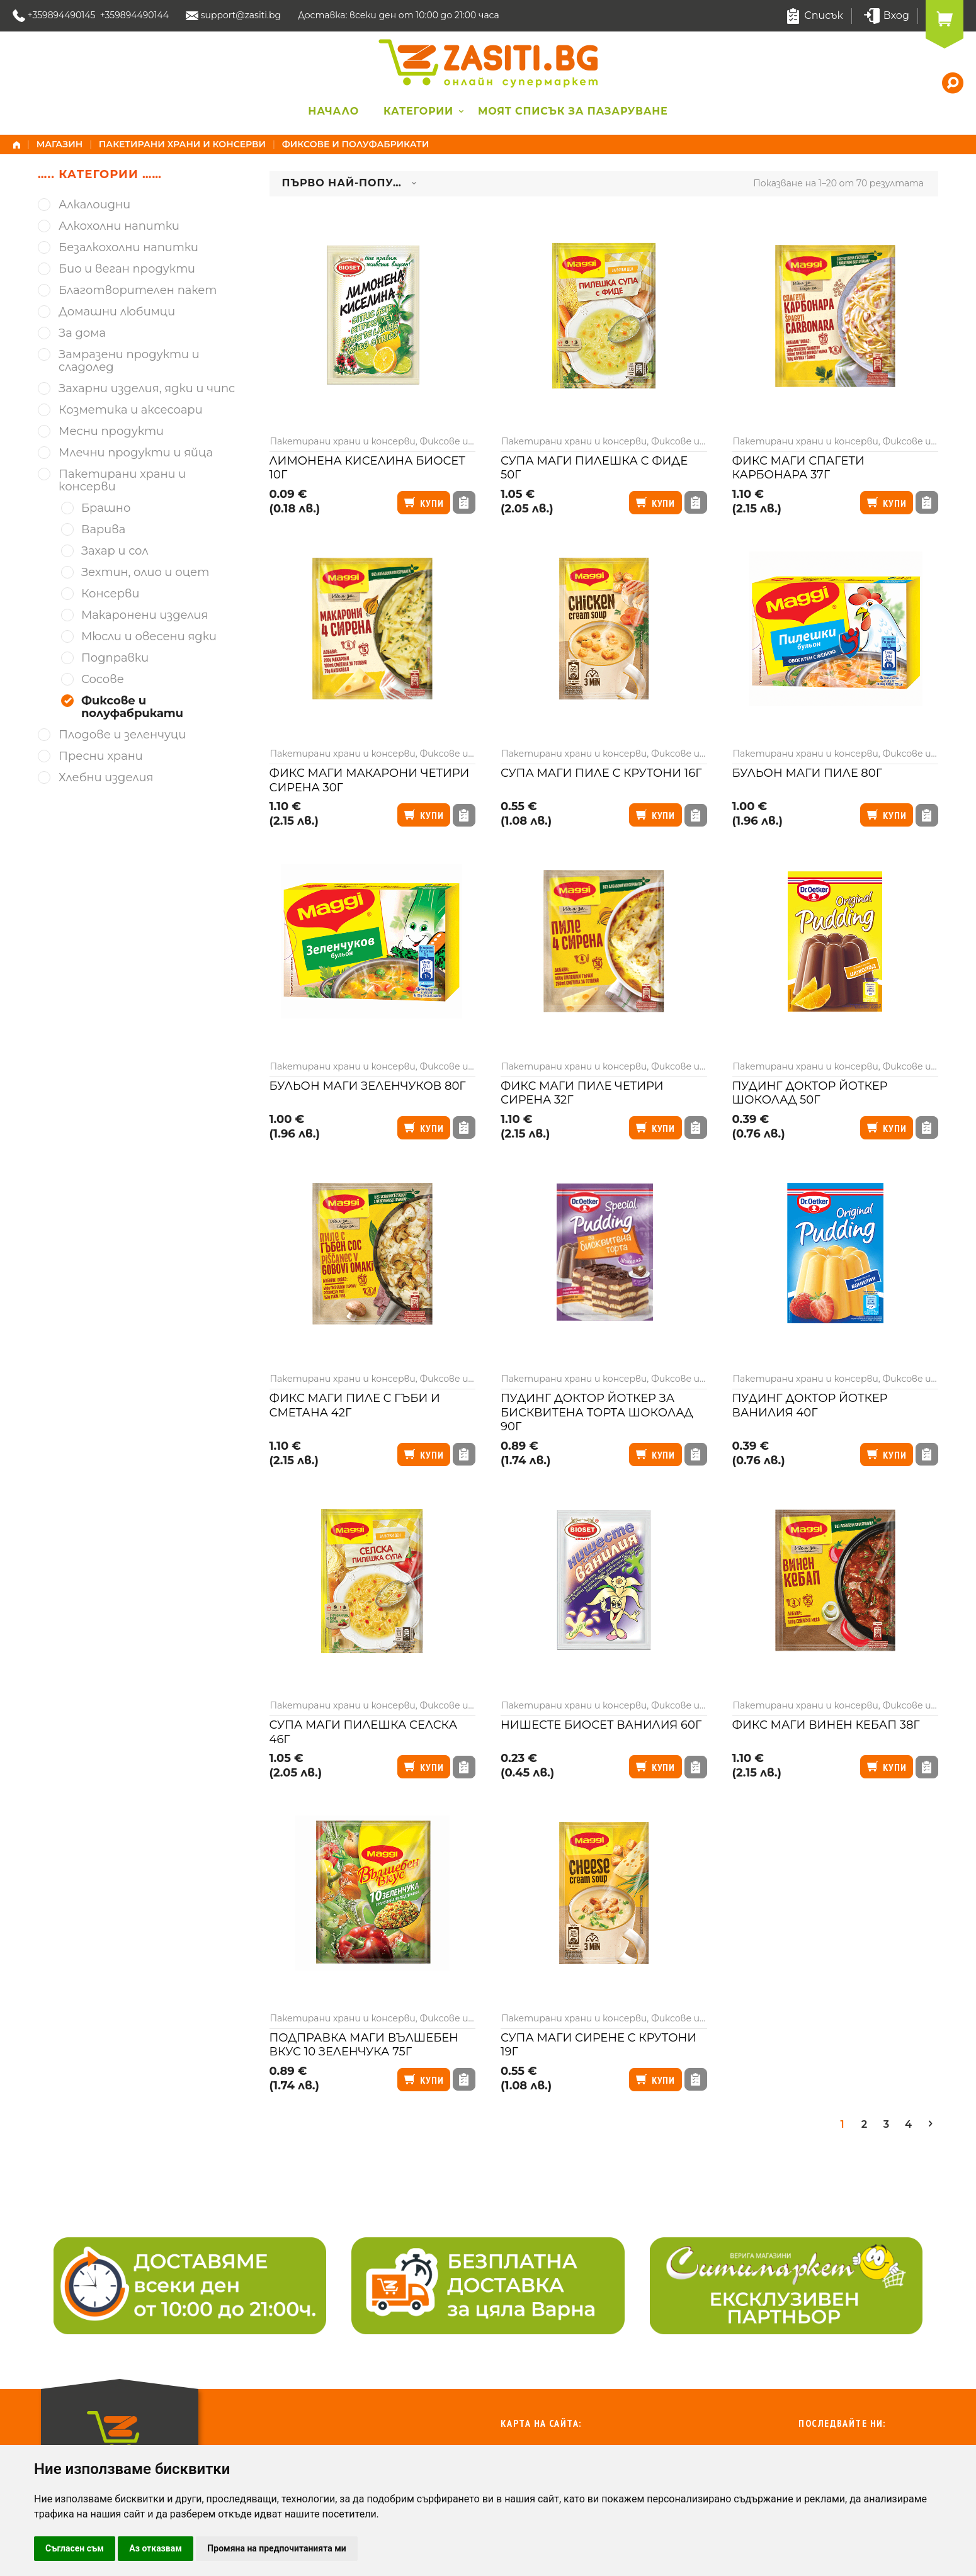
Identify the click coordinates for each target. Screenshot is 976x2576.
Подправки (115, 658)
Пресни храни (101, 756)
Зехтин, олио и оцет (145, 572)
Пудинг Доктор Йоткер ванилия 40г (810, 1405)
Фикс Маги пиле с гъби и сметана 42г (355, 1405)
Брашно (105, 508)
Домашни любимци (117, 312)
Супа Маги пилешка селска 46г (364, 1732)
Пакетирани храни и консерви (182, 144)
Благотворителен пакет (138, 290)
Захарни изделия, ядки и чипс (147, 388)
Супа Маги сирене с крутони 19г (598, 2045)
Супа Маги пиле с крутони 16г (601, 773)
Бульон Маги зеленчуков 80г (368, 1086)
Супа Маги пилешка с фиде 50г (594, 468)
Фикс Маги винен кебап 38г (826, 1725)
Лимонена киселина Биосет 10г (367, 468)
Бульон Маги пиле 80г (807, 773)
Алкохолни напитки (119, 226)
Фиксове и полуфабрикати (132, 707)
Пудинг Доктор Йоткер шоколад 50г (810, 1093)
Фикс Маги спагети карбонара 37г (798, 468)
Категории (418, 111)
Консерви (110, 594)
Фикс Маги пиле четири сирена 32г (582, 1093)
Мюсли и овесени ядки (149, 636)
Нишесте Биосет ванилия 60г (601, 1725)
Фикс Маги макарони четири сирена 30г (370, 780)
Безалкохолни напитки (128, 247)
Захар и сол (115, 551)
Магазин (60, 144)
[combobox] (349, 183)
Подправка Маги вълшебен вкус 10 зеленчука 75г (364, 2045)
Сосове (102, 679)
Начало (333, 111)
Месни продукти (111, 431)
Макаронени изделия (144, 615)
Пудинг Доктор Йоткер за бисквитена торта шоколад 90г (597, 1412)
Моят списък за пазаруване (573, 111)
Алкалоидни (94, 205)
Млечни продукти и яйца (136, 453)
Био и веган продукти (127, 269)
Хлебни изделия (106, 777)
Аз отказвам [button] (155, 2548)
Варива (103, 529)
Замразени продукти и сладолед (129, 361)
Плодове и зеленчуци (122, 735)
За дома (82, 333)
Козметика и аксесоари (131, 410)
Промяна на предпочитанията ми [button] (276, 2548)
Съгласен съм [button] (74, 2548)
